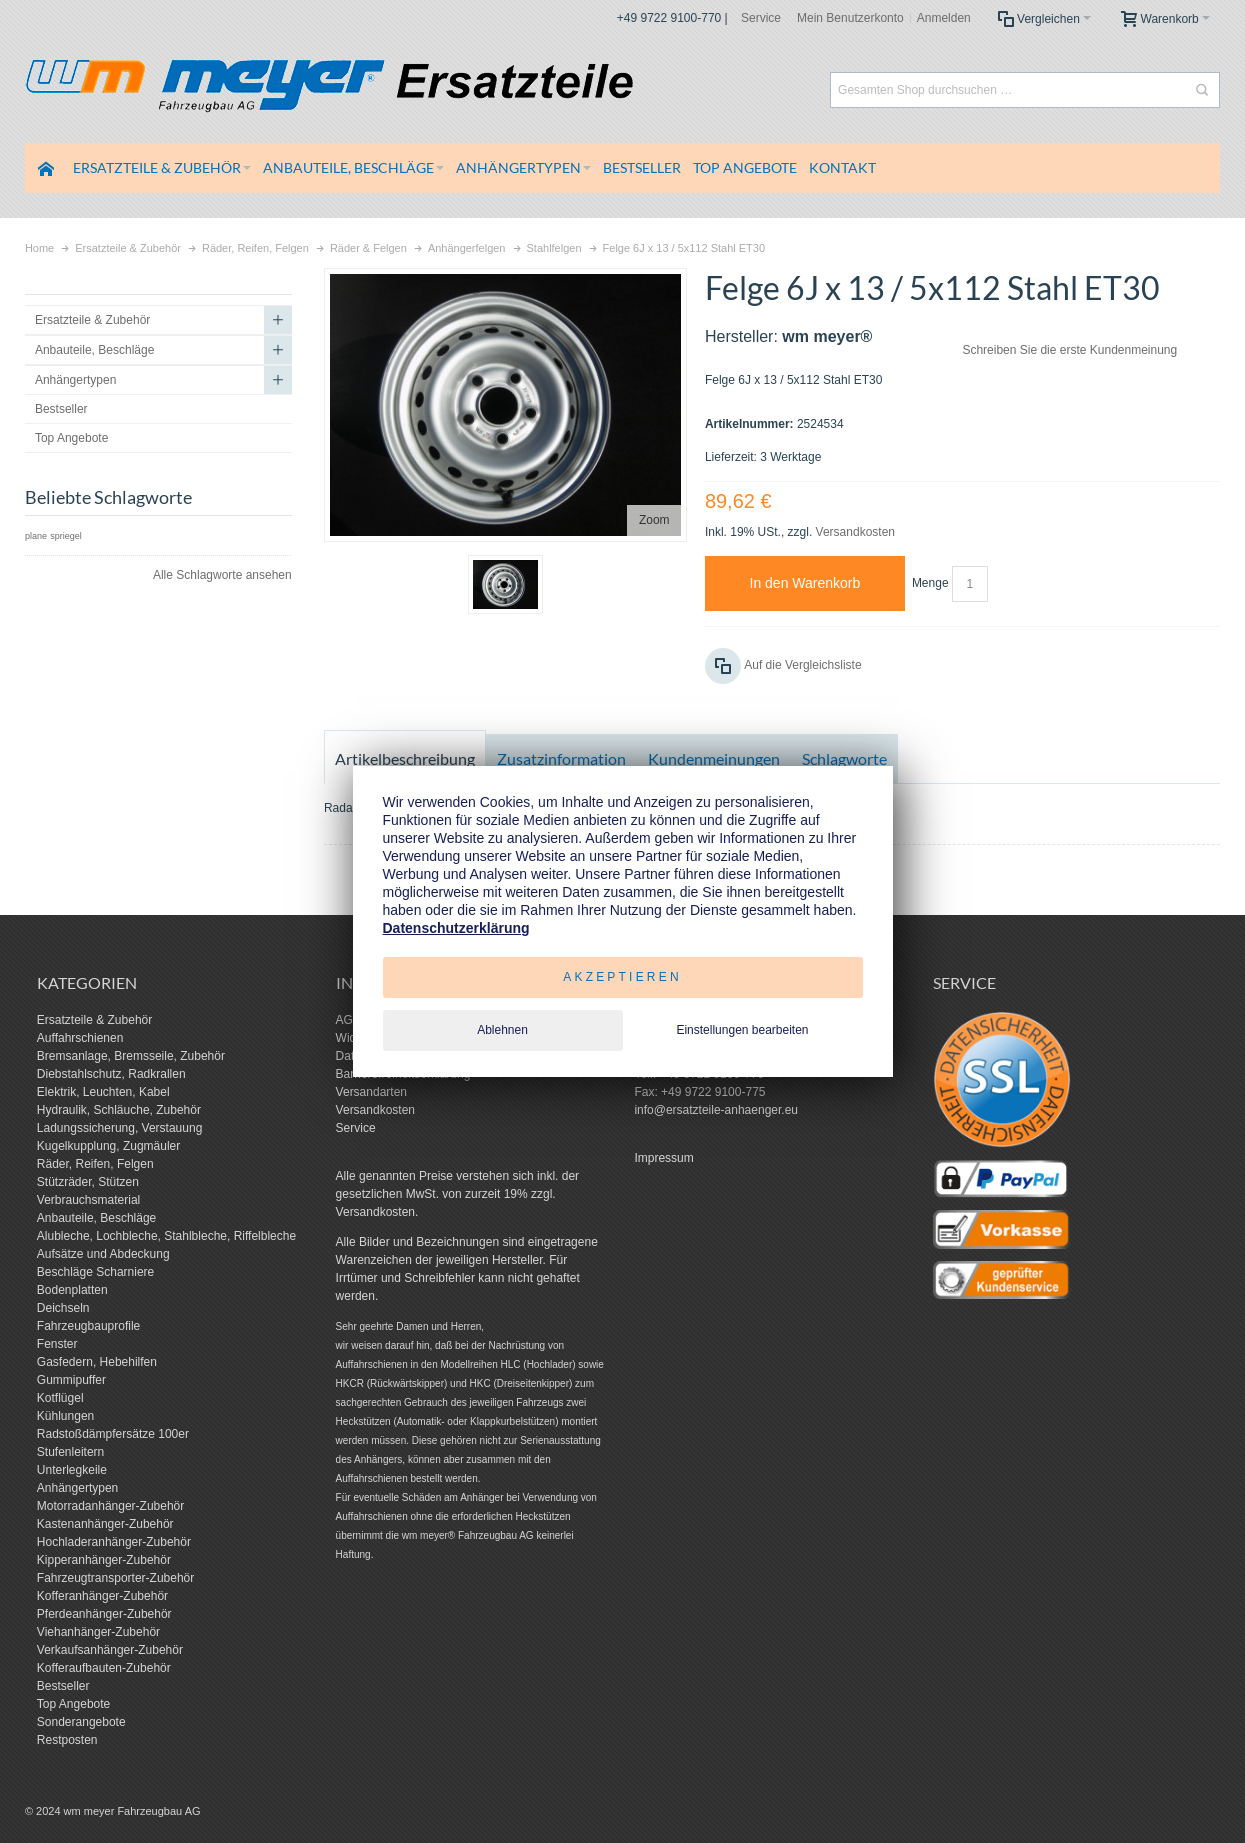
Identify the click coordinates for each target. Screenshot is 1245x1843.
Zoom (654, 520)
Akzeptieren (622, 977)
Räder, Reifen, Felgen (95, 1164)
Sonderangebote (81, 1722)
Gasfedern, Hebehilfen (97, 1362)
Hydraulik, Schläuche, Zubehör (119, 1110)
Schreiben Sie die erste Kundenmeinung (1069, 350)
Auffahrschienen (80, 1038)
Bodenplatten (72, 1290)
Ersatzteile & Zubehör (94, 1020)
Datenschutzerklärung (456, 928)
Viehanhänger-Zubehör (98, 1632)
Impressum (663, 1158)
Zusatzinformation (561, 758)
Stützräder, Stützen (88, 1182)
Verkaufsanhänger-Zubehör (110, 1650)
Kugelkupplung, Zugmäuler (108, 1146)
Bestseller (63, 1686)
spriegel (66, 536)
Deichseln (63, 1308)
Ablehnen (502, 1030)
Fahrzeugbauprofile (88, 1326)
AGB (348, 1020)
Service (761, 18)
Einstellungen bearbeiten (742, 1030)
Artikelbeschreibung (405, 758)
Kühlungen (65, 1416)
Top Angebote (73, 1704)
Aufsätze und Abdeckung (103, 1254)
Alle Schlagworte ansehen (222, 575)
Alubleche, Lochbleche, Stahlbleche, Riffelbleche (166, 1236)
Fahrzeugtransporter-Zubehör (115, 1578)
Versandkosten (855, 532)
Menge (930, 583)
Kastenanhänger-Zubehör (105, 1524)
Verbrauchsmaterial (88, 1200)
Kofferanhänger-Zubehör (102, 1596)
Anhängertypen (77, 1488)
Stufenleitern (70, 1452)
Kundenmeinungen (714, 758)
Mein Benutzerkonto (850, 18)
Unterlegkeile (72, 1470)
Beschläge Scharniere (95, 1272)
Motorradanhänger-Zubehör (110, 1506)
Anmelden (944, 18)
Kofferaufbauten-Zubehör (104, 1668)
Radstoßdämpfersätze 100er (113, 1434)
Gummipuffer (71, 1380)
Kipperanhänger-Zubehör (104, 1560)
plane (36, 536)
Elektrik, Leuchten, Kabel (103, 1092)
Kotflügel (60, 1398)
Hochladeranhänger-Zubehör (114, 1542)
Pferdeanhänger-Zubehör (104, 1614)
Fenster (57, 1344)
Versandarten (371, 1092)
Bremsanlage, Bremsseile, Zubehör (131, 1056)
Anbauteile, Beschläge (96, 1218)
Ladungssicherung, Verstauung (119, 1128)
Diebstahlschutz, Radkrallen (111, 1074)
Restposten (67, 1740)
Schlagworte (844, 758)
